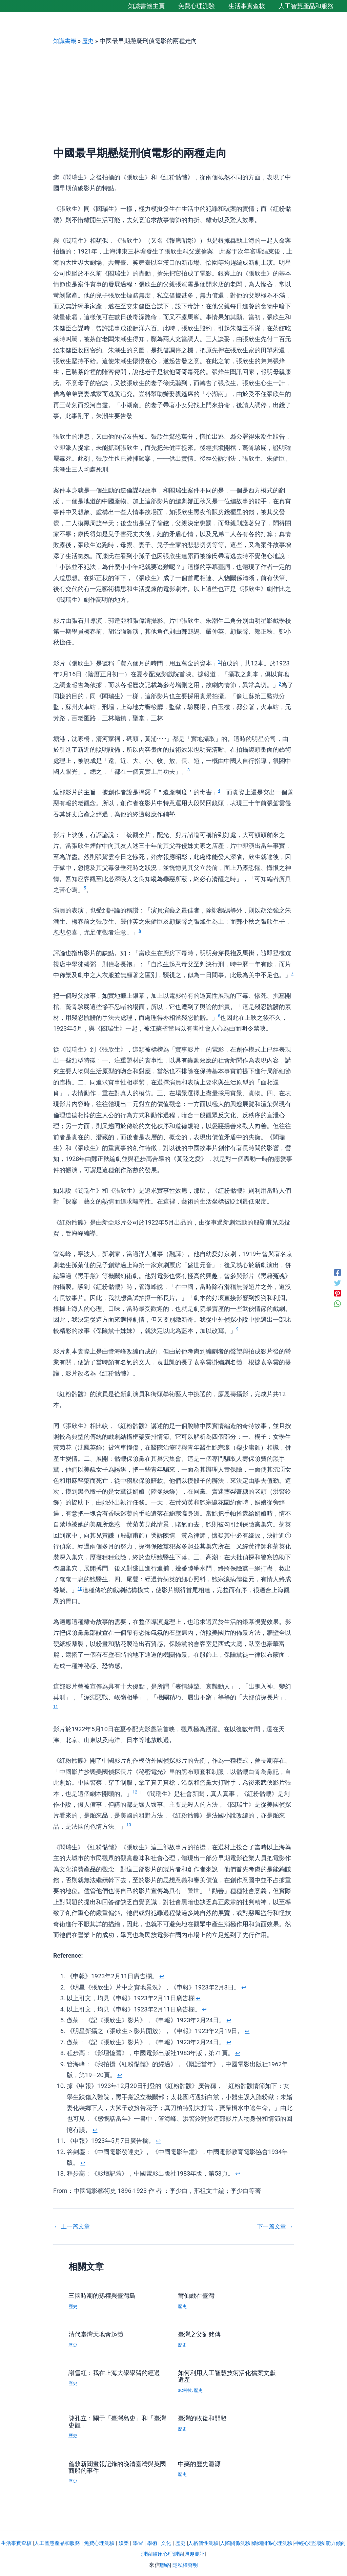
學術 (161, 2541)
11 (55, 1706)
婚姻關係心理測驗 (288, 2541)
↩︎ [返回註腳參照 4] (204, 2009)
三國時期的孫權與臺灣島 (105, 2295)
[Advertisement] (173, 95)
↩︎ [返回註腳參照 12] (82, 2162)
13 (128, 1824)
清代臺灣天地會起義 (98, 2334)
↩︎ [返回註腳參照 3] (198, 1998)
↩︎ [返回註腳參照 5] (228, 2020)
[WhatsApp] (337, 1304)
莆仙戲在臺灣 (198, 2295)
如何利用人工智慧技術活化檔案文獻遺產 (225, 2375)
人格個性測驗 (215, 2541)
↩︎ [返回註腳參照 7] (228, 2042)
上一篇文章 (73, 2226)
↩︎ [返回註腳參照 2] (243, 1987)
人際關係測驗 (249, 2541)
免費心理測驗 (106, 2541)
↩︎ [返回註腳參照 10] (95, 2129)
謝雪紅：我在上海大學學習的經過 (115, 2375)
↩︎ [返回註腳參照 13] (237, 2173)
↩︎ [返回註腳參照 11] (158, 2140)
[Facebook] (337, 1271)
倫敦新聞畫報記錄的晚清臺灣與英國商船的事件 (115, 2466)
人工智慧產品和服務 (61, 2541)
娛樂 (131, 2541)
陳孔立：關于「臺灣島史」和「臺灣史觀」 (112, 2420)
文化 (176, 2541)
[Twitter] (337, 1282)
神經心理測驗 (327, 2541)
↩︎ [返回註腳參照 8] (237, 2052)
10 (80, 1588)
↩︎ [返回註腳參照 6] (247, 2030)
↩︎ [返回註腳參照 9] (119, 2074)
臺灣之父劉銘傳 (201, 2334)
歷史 (89, 40)
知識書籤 (65, 40)
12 (135, 1792)
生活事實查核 (18, 2541)
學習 (146, 2541)
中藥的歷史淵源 (201, 2463)
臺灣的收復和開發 (205, 2417)
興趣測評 (207, 2553)
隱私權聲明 (185, 2563)
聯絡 (164, 2563)
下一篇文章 (274, 2226)
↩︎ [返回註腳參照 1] (161, 1976)
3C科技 (185, 2389)
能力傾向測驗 (144, 2553)
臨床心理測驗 (178, 2553)
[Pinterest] (337, 1293)
